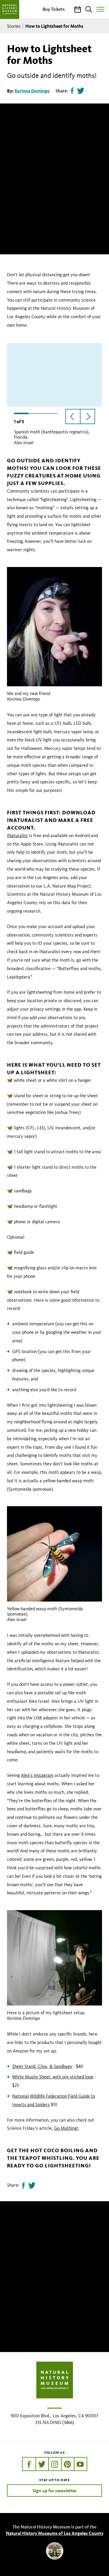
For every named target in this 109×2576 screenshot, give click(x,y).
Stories (14, 26)
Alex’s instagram (37, 1775)
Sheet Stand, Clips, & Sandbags (42, 2066)
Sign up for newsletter (55, 2490)
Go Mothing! (66, 2128)
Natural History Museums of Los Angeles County (54, 2533)
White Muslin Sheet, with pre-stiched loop (52, 2077)
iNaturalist (17, 835)
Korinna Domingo (32, 91)
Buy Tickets (53, 9)
